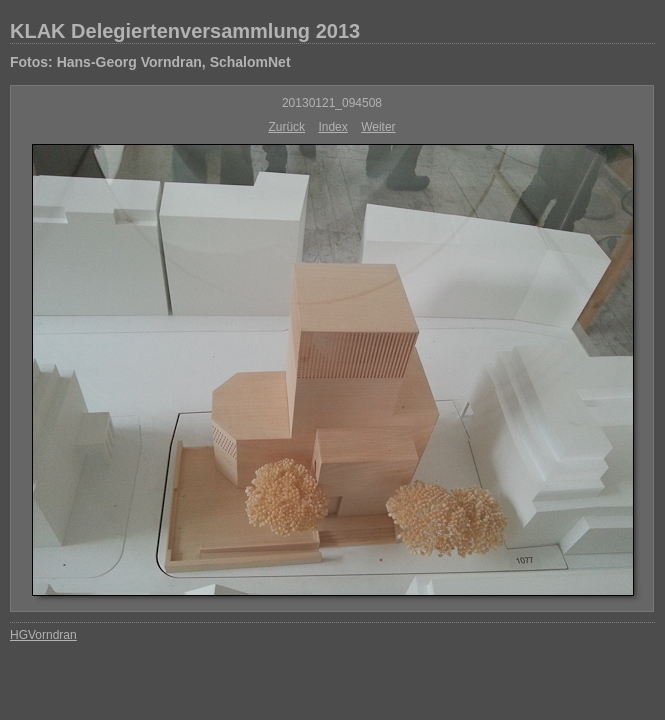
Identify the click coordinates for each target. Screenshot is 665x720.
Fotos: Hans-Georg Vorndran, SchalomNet (150, 62)
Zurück (286, 127)
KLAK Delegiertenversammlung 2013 (185, 31)
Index (332, 127)
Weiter (378, 127)
